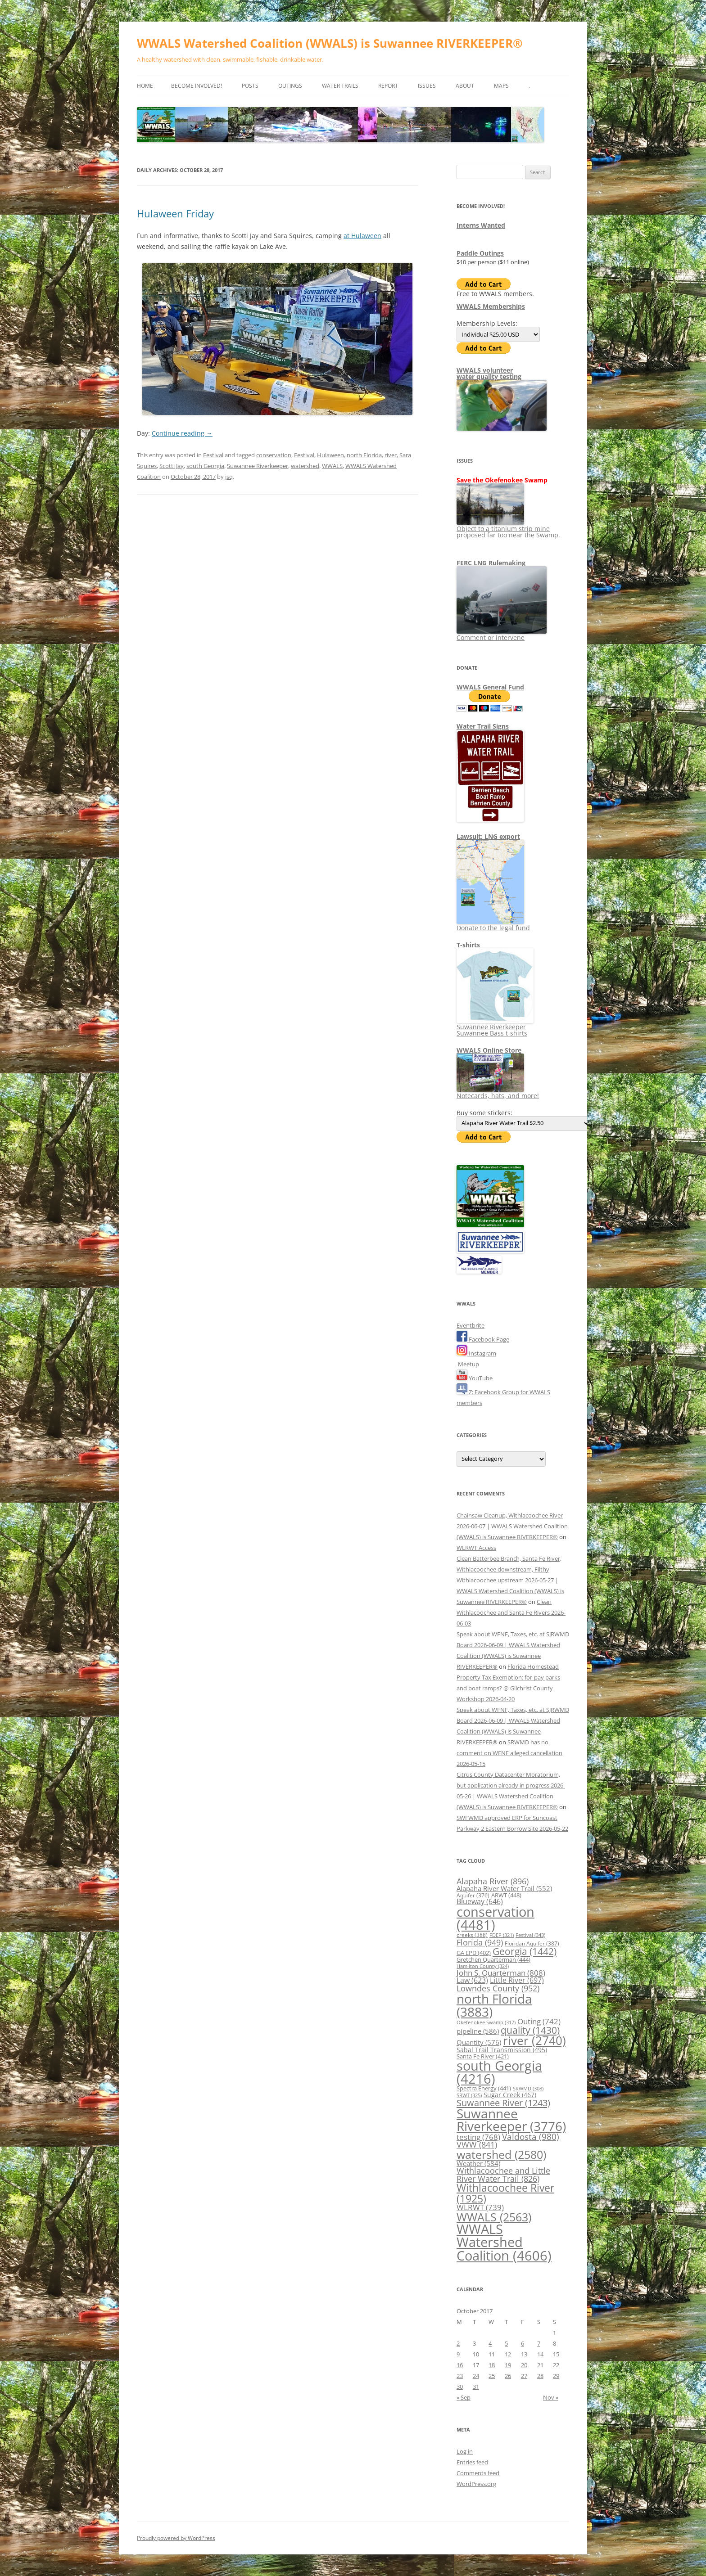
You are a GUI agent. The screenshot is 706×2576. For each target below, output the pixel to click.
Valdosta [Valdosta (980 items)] (530, 2136)
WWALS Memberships (491, 306)
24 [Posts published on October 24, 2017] (476, 2376)
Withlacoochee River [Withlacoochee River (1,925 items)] (505, 2192)
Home (145, 86)
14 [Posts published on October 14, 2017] (540, 2354)
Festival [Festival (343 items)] (530, 1935)
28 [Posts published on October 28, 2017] (540, 2376)
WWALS (332, 466)
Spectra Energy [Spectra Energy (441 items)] (484, 2088)
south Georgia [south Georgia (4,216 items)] (499, 2072)
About (465, 86)
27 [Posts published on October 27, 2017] (524, 2376)
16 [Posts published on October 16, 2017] (460, 2365)
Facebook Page (483, 1339)
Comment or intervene (502, 634)
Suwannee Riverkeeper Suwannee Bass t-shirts (495, 1026)
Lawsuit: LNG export (488, 836)
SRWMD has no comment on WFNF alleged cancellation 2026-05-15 (509, 1753)
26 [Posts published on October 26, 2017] (508, 2376)
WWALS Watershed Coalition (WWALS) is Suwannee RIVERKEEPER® (330, 43)
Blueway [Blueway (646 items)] (480, 1901)
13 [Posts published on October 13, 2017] (524, 2354)
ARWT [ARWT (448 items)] (506, 1895)
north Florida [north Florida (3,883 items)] (494, 2005)
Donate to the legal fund (493, 924)
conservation (273, 455)
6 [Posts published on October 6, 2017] (522, 2343)
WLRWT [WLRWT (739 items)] (480, 2207)
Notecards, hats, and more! (498, 1092)
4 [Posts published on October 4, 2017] (490, 2343)
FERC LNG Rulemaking (491, 562)
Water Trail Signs (483, 726)
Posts (250, 86)
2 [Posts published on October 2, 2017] (458, 2343)
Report (388, 86)
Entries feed (472, 2462)
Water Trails (340, 86)
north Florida (364, 455)
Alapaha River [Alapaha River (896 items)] (493, 1881)
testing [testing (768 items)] (478, 2137)
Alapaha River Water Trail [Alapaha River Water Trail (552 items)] (504, 1888)
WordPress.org (476, 2484)
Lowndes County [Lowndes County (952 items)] (498, 1988)
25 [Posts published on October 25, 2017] (492, 2376)
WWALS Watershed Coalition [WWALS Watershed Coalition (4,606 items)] (504, 2242)
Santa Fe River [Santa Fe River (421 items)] (483, 2056)
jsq (229, 477)
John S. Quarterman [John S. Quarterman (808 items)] (501, 1972)
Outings (290, 86)
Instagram (476, 1353)
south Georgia (205, 466)
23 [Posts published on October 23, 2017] (460, 2376)
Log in (465, 2451)
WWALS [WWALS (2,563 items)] (494, 2217)
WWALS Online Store (489, 1050)
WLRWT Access (476, 1548)
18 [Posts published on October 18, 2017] (492, 2365)
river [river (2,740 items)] (534, 2040)
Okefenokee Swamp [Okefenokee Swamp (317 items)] (486, 2022)
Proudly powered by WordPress (176, 2538)
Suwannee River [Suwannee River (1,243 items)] (503, 2102)
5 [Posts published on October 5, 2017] (506, 2343)
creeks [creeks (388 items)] (472, 1935)
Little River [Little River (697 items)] (517, 1980)
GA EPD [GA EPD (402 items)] (474, 1953)
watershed (305, 466)
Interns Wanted (481, 225)
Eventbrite (470, 1325)
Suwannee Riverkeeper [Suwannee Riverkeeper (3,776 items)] (511, 2120)
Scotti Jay (171, 466)
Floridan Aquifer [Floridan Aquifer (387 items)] (532, 1943)
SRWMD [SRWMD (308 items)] (528, 2088)
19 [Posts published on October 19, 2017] (508, 2365)
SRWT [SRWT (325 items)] (469, 2095)
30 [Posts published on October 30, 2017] (460, 2386)
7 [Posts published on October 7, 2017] (538, 2343)
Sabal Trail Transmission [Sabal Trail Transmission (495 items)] (502, 2049)
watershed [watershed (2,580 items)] (501, 2154)
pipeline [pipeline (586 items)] (478, 2031)
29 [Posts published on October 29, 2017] (556, 2376)
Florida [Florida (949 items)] (480, 1942)
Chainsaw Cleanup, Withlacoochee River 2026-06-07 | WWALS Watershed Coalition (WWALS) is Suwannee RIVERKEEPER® (512, 1526)
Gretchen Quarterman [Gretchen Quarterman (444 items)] (493, 1959)
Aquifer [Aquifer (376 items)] (473, 1895)
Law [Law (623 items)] (472, 1980)
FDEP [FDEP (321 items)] (501, 1935)
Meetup (468, 1364)
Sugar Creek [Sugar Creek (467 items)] (510, 2095)
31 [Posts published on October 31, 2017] (476, 2386)
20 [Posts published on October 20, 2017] (524, 2365)
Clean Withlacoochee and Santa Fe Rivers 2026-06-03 (511, 1612)
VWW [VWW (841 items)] (477, 2144)
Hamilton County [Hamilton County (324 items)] (483, 1966)
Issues (427, 86)
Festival (213, 455)
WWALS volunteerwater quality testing (489, 373)
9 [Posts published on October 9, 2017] (458, 2354)
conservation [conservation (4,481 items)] (495, 1918)
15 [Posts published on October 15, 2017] (556, 2354)
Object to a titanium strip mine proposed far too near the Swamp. (508, 528)
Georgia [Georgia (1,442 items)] (525, 1951)
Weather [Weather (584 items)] (478, 2163)
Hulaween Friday (175, 213)
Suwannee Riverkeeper (257, 466)
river (391, 455)
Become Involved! (196, 86)
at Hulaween (362, 235)
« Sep (464, 2397)
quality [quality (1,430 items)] (530, 2029)
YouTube (475, 1378)
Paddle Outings (480, 253)
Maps (501, 86)
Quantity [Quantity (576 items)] (479, 2042)
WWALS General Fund (490, 687)
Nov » (550, 2397)
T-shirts (468, 945)
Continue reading (182, 433)
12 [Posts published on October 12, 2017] (508, 2354)
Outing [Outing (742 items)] (539, 2021)
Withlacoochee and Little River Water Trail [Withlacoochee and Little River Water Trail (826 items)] (503, 2174)
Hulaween (330, 455)
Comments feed (478, 2473)
